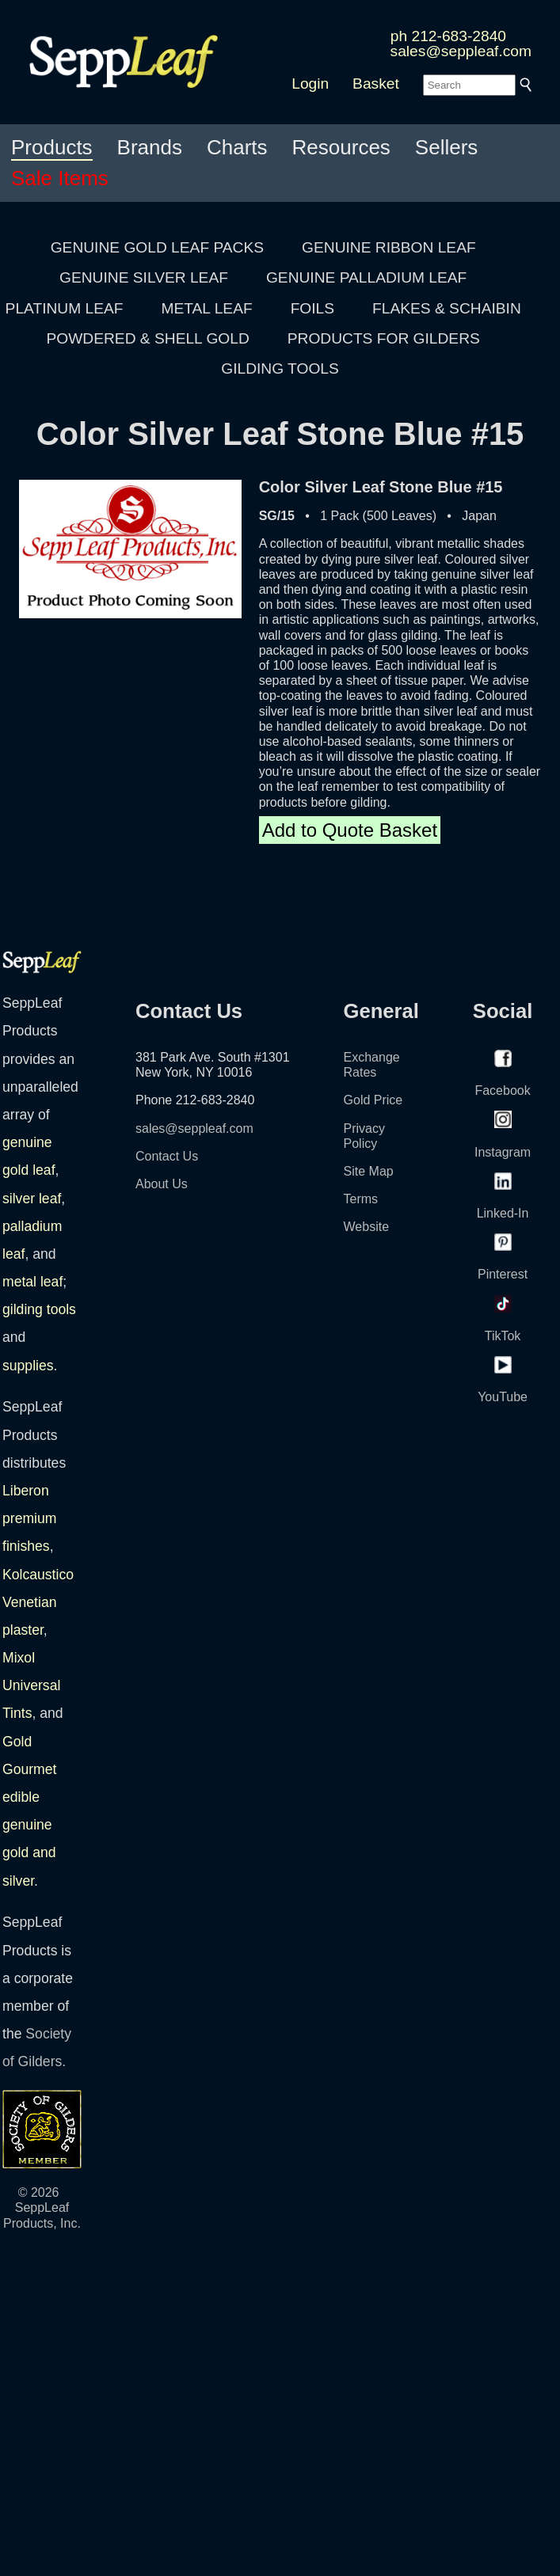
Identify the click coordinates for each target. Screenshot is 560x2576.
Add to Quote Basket (349, 830)
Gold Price (373, 1100)
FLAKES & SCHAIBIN (446, 308)
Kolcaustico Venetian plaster (38, 1602)
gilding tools (39, 1309)
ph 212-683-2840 (448, 36)
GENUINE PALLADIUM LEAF (366, 277)
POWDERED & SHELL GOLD (148, 338)
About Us (161, 1184)
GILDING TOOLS (280, 368)
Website (367, 1226)
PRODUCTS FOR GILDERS (384, 338)
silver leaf (31, 1198)
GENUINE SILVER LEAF (143, 277)
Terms (361, 1199)
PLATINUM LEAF (65, 308)
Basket (375, 83)
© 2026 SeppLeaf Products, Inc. (42, 2207)
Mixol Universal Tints (31, 1685)
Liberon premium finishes (29, 1518)
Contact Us (166, 1156)
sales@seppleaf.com (460, 51)
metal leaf (32, 1282)
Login (310, 83)
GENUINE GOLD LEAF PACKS (157, 247)
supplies (28, 1365)
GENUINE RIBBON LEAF (389, 247)
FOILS (312, 308)
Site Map (369, 1171)
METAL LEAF (207, 308)
